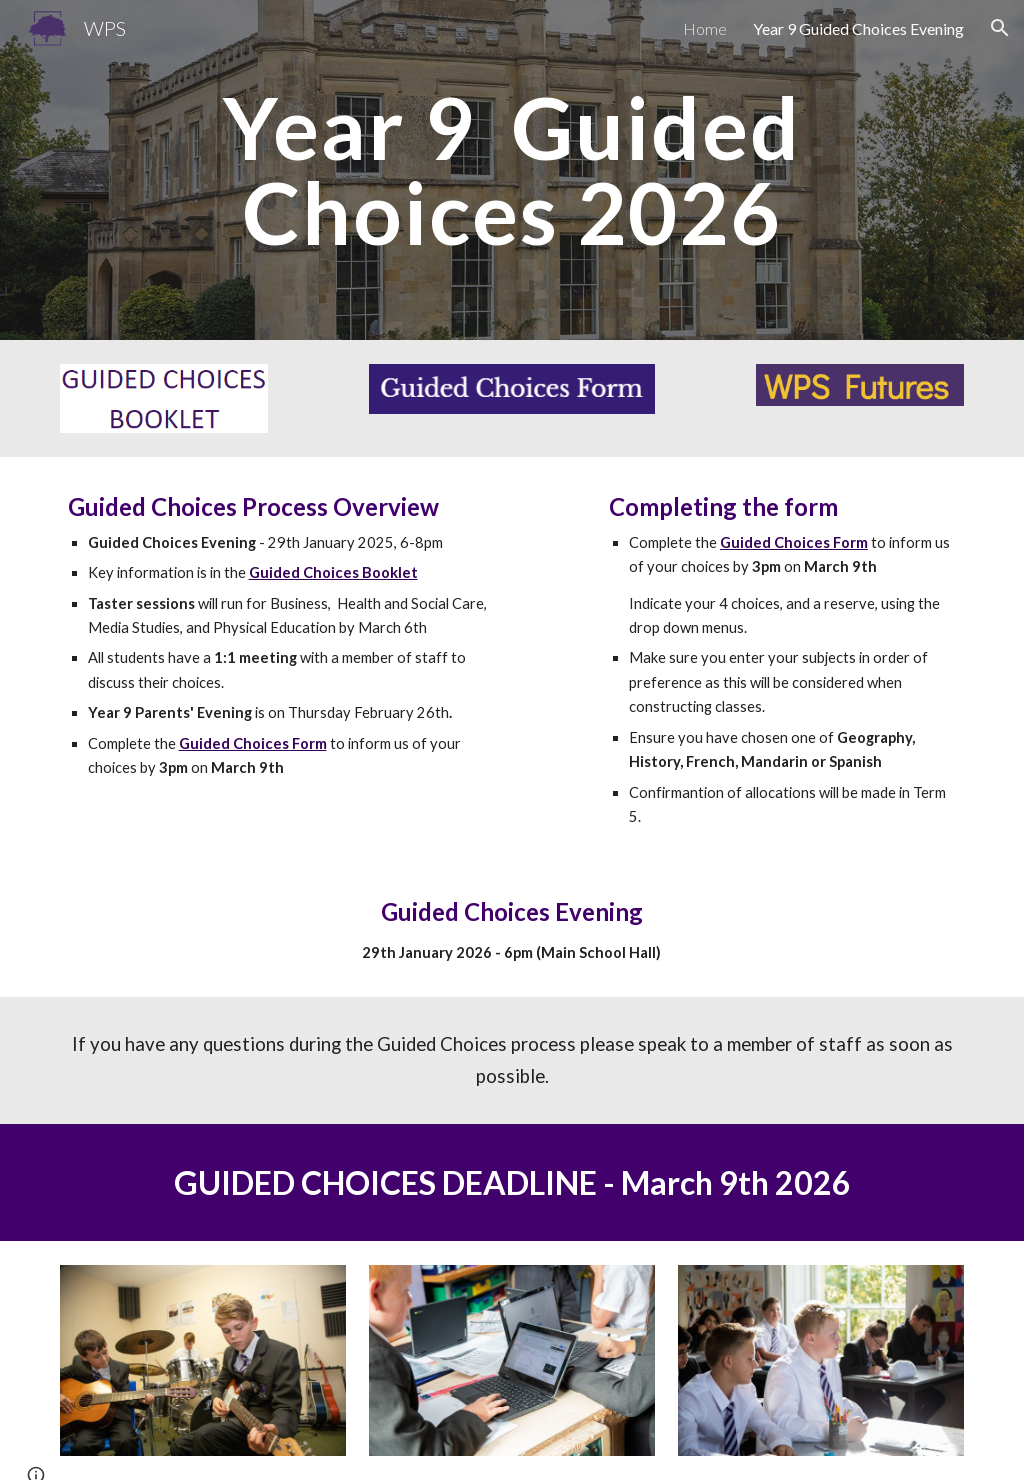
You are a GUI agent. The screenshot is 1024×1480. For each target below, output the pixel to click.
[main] (511, 170)
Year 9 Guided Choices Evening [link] (858, 28)
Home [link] (705, 28)
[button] (1000, 28)
